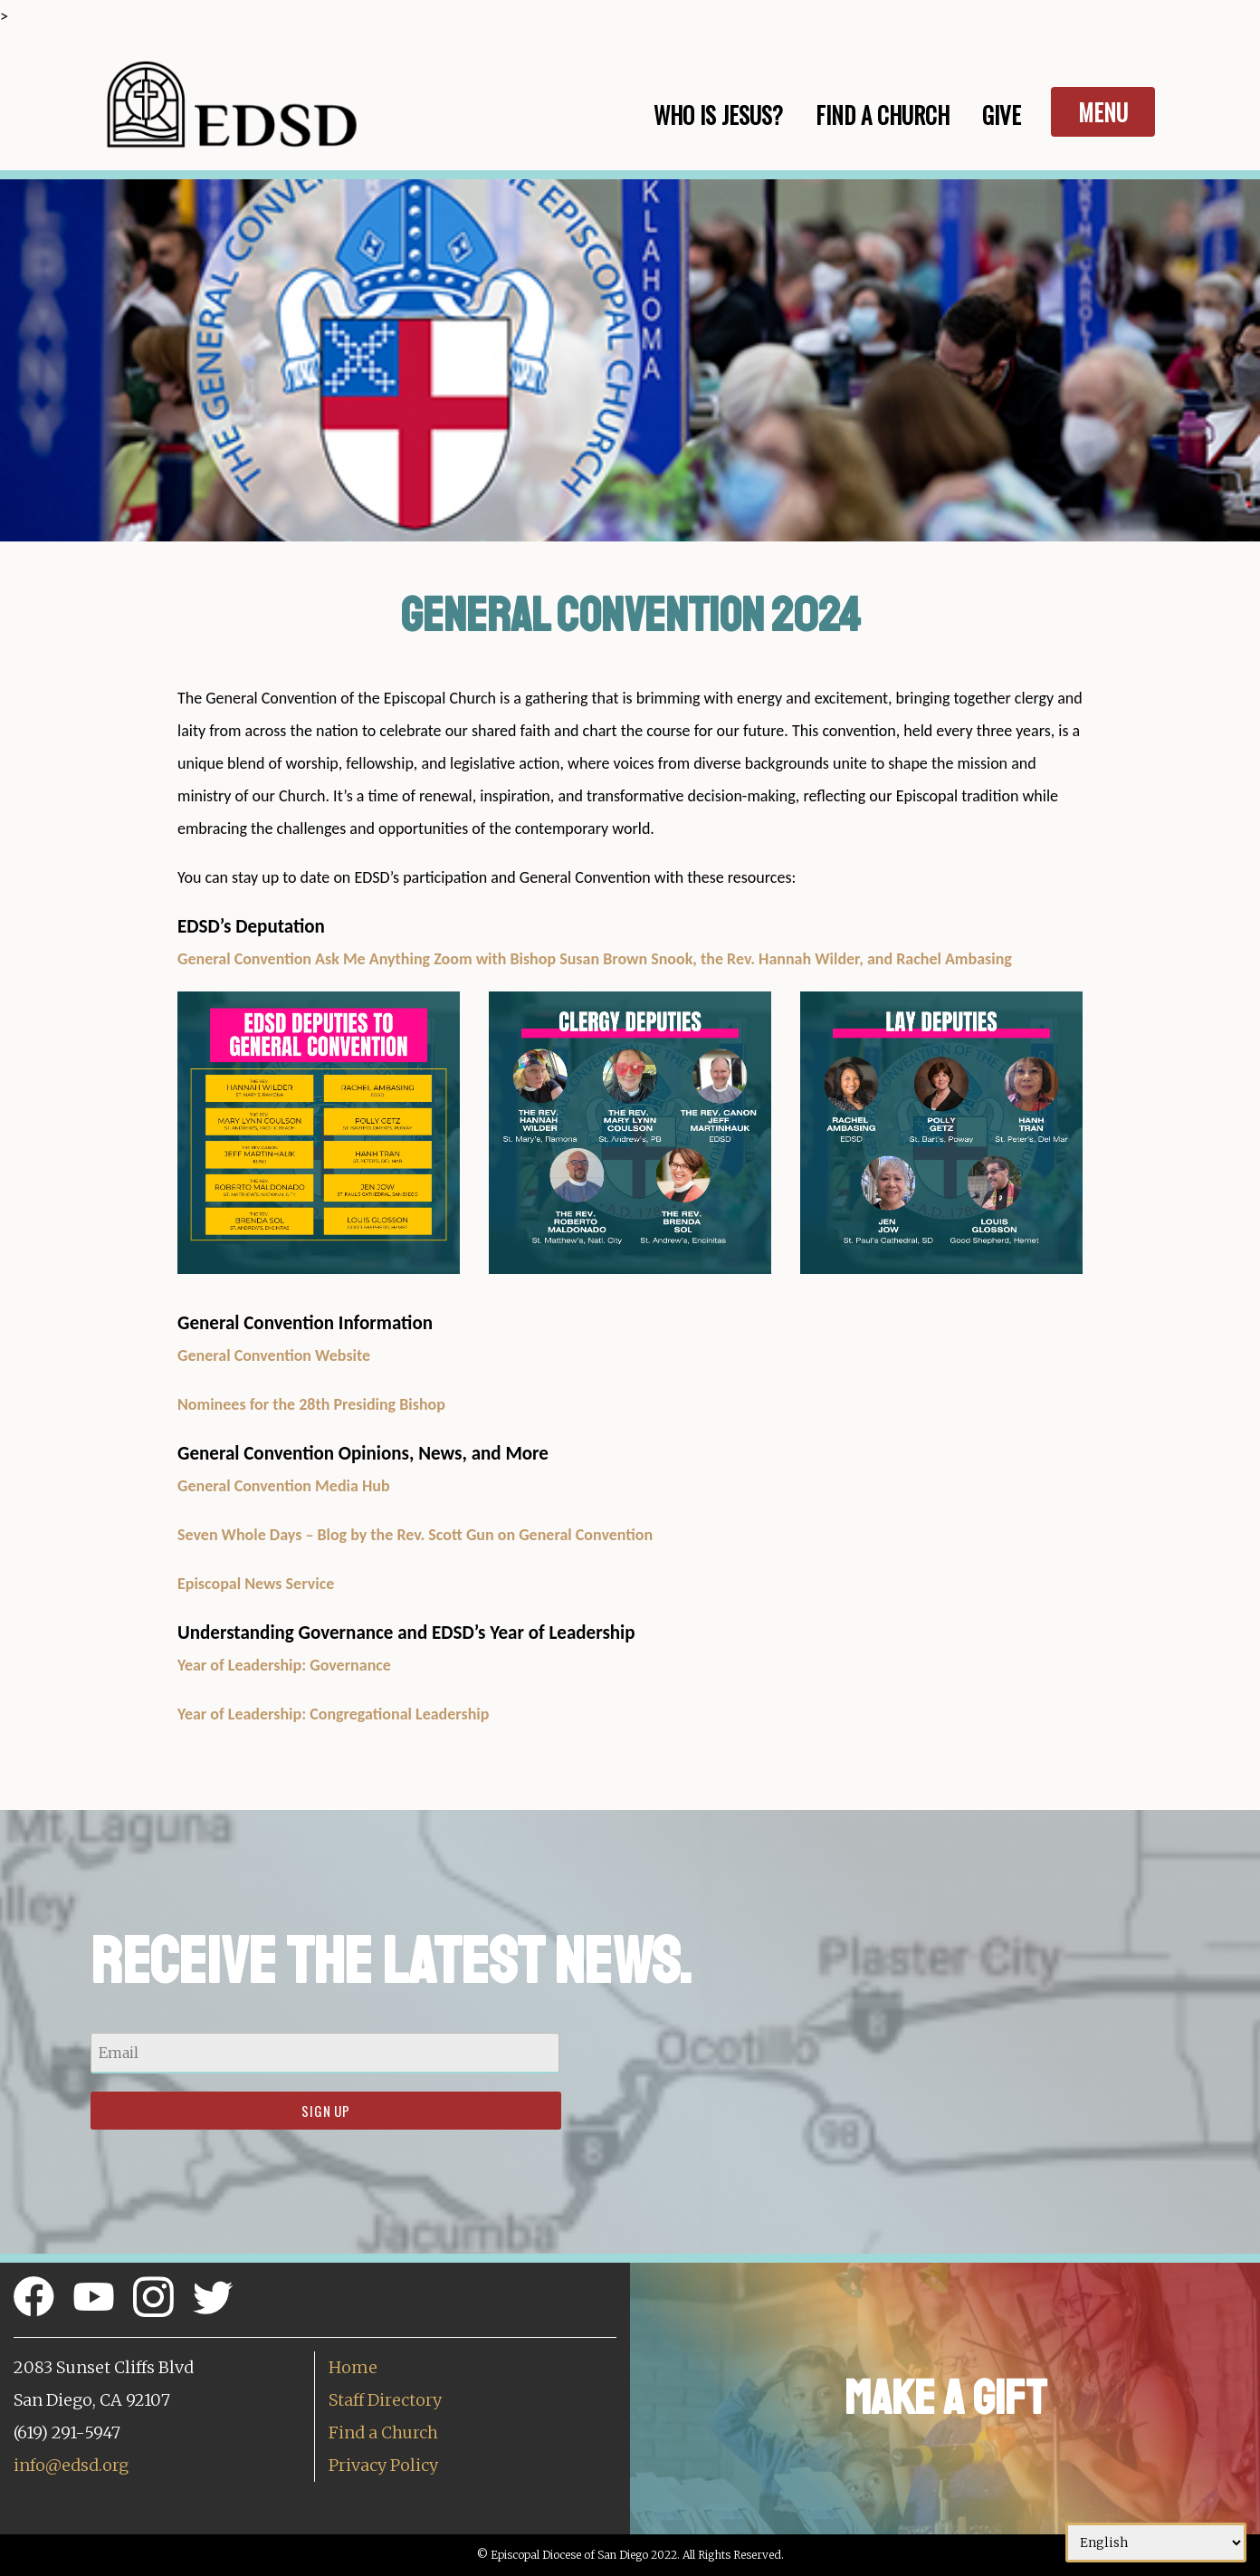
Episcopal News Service (255, 1584)
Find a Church (383, 2432)
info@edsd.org (71, 2465)
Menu (1103, 112)
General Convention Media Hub (283, 1486)
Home (353, 2367)
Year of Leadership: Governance (284, 1665)
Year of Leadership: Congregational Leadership (333, 1714)
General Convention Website (273, 1355)
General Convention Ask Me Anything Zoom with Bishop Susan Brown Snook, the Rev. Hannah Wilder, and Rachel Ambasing (594, 959)
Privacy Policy (383, 2465)
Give (1001, 114)
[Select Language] (1155, 2542)
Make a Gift (945, 2398)
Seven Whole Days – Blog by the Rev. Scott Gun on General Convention (415, 1535)
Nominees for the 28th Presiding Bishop (311, 1404)
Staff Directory (385, 2399)
